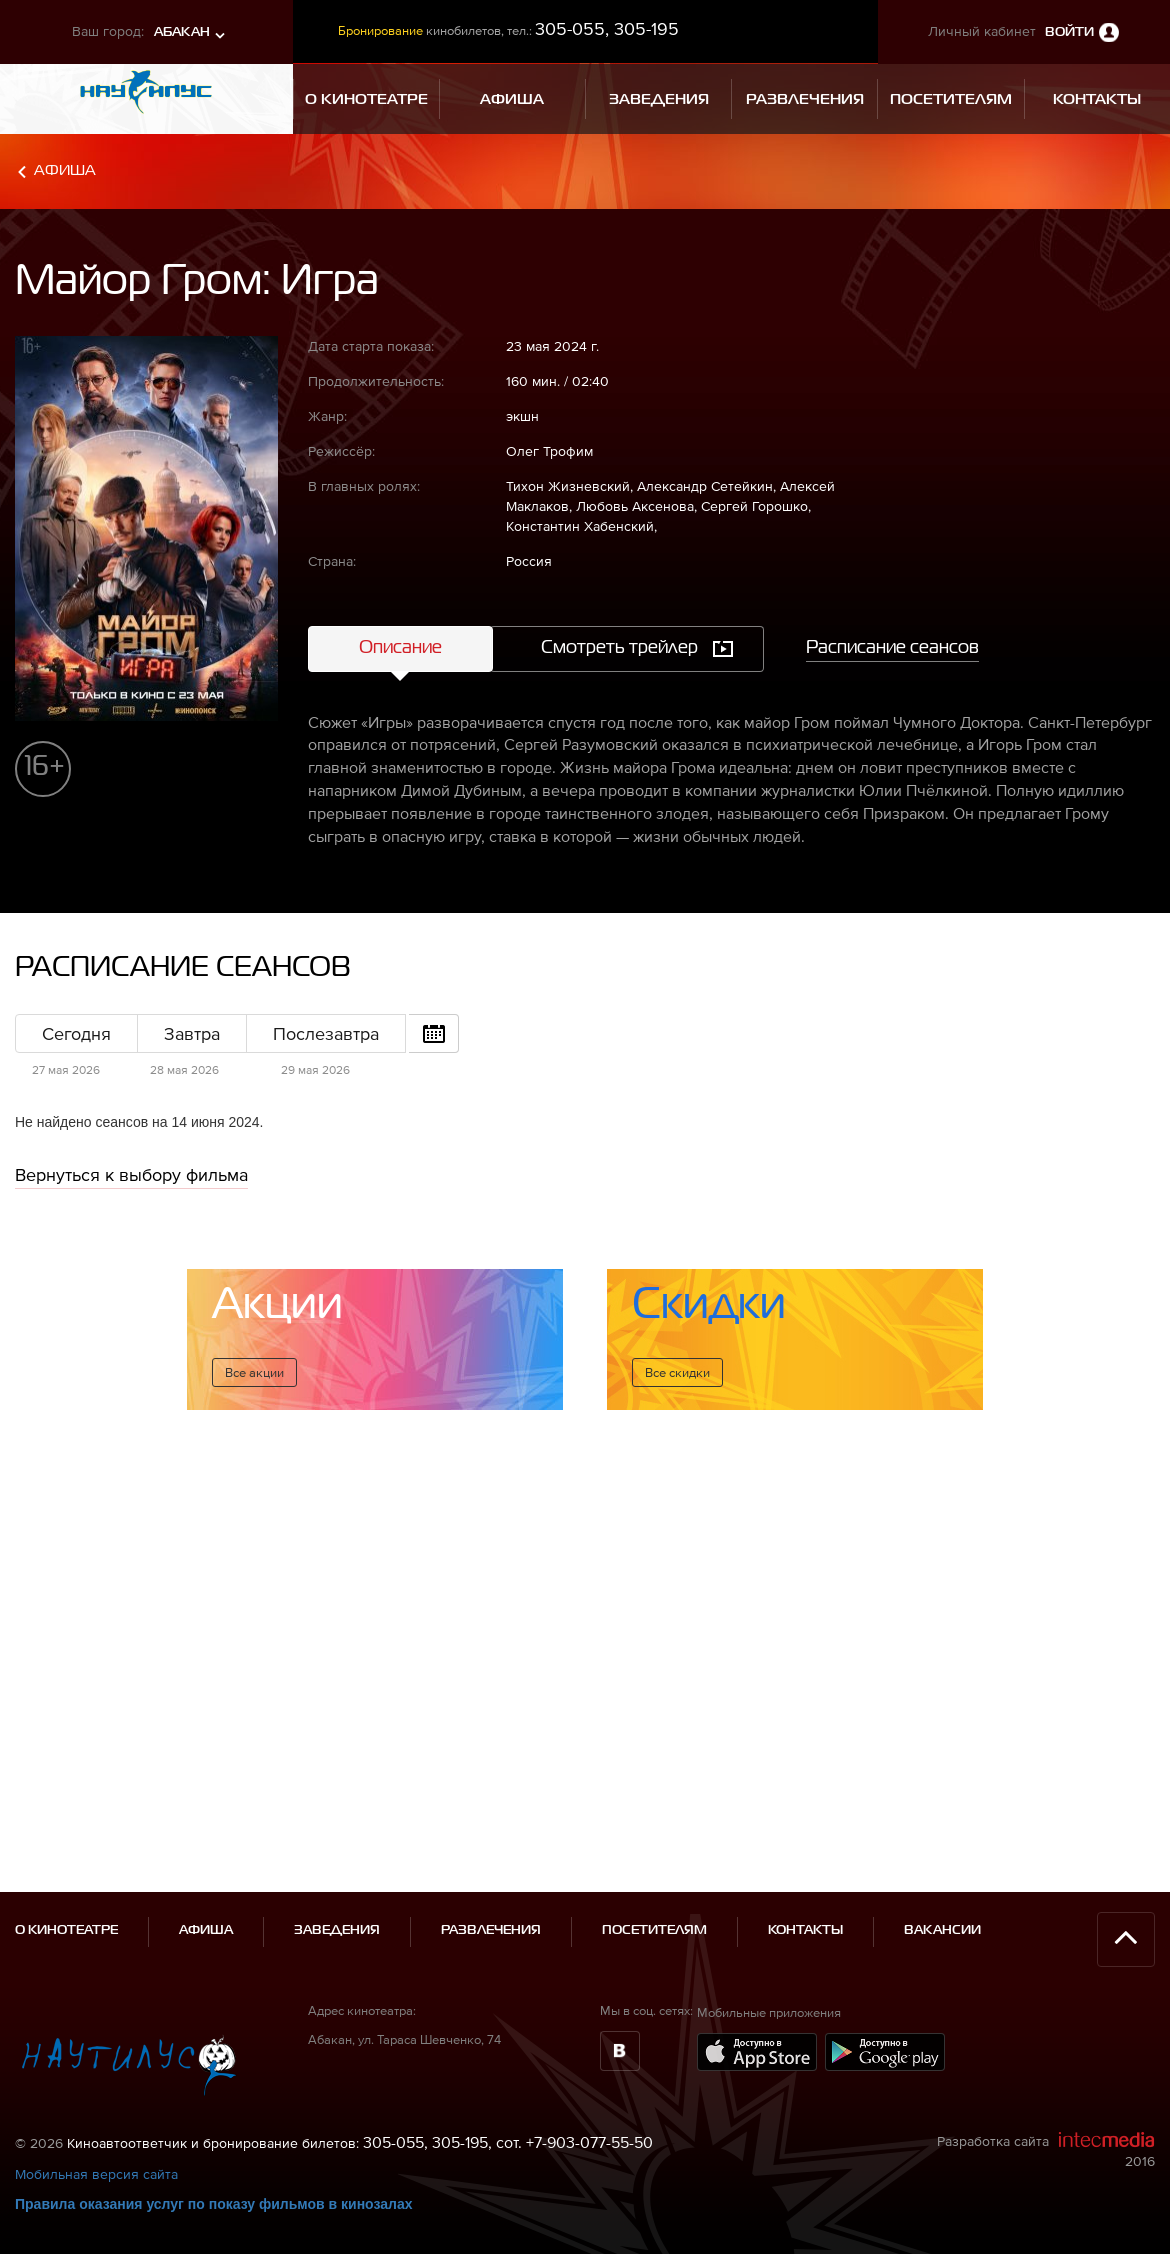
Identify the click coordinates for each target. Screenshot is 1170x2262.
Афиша (65, 170)
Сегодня (76, 1033)
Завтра (192, 1033)
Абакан (182, 32)
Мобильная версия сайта (96, 2066)
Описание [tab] (400, 648)
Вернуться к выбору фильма (131, 1174)
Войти (1069, 32)
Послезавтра (326, 1033)
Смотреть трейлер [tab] (619, 648)
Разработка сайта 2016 (1046, 2042)
